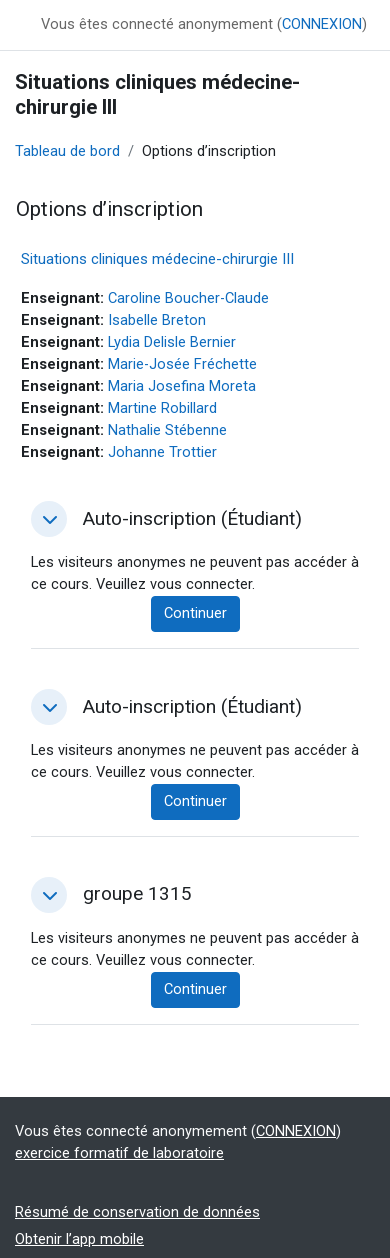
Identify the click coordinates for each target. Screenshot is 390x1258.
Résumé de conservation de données (137, 1212)
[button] (49, 519)
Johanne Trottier (162, 452)
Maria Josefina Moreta (182, 386)
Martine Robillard (162, 408)
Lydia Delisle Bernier (172, 342)
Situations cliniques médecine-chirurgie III (157, 259)
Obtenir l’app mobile (79, 1239)
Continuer (195, 613)
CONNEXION (322, 24)
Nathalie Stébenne (167, 430)
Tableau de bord (67, 151)
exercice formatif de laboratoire (119, 1153)
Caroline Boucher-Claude (188, 298)
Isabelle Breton (157, 320)
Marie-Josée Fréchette (182, 364)
